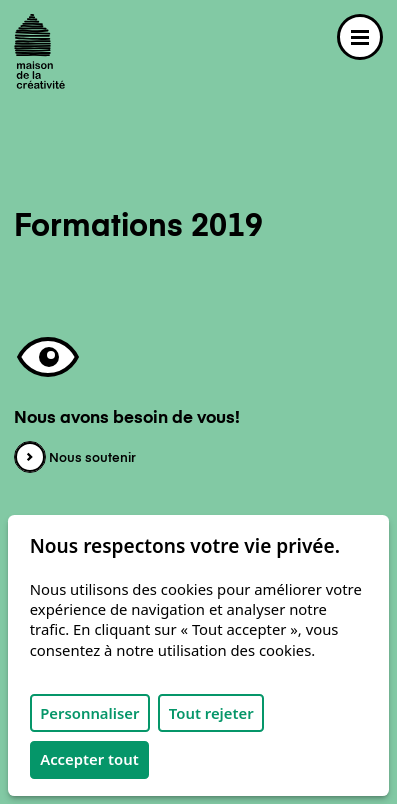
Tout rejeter (211, 713)
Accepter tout (89, 759)
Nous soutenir (75, 458)
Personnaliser (89, 713)
